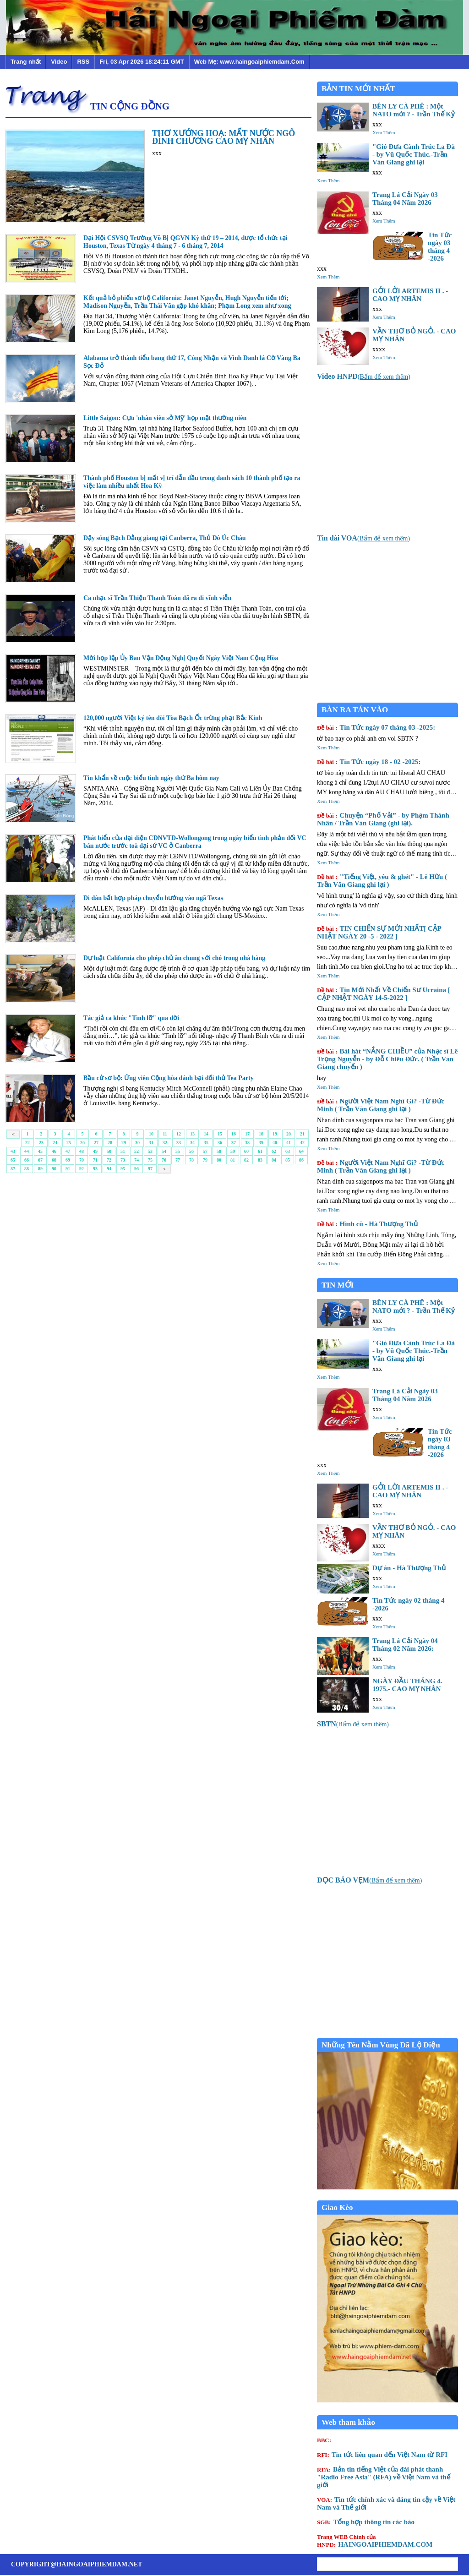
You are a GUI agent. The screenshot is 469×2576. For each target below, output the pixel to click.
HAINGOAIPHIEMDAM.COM (374, 2540)
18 (261, 1133)
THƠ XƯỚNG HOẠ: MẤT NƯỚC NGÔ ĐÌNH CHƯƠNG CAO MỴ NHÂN (223, 137)
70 (81, 1159)
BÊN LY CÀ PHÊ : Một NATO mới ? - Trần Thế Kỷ (413, 110)
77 (177, 1159)
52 (136, 1151)
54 (164, 1151)
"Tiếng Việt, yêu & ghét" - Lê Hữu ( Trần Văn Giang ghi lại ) (382, 880)
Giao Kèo (337, 2207)
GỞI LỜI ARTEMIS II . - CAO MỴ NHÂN (410, 294)
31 (151, 1142)
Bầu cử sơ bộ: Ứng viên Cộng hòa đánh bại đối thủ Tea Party (168, 1078)
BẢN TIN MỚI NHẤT (358, 88)
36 (220, 1142)
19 (275, 1133)
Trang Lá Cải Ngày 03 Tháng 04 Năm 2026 (405, 198)
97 (150, 1168)
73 (122, 1159)
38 (247, 1142)
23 (41, 1142)
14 (206, 1133)
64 (301, 1151)
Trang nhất (26, 61)
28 (110, 1142)
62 (274, 1151)
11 (165, 1133)
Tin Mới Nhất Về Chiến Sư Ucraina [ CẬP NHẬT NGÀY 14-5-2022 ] (383, 993)
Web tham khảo (348, 2422)
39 (261, 1142)
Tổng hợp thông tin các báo (365, 2522)
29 (123, 1142)
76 (164, 1159)
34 (192, 1142)
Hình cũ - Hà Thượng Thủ (367, 1224)
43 (13, 1151)
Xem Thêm (383, 132)
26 (82, 1142)
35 (206, 1142)
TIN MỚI (338, 1285)
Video (59, 61)
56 (191, 1151)
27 (96, 1142)
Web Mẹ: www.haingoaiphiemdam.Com (249, 61)
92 (81, 1168)
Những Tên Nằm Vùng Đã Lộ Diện (381, 2045)
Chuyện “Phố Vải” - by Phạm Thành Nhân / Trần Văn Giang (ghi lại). (383, 819)
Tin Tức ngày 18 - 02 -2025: (369, 761)
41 (288, 1142)
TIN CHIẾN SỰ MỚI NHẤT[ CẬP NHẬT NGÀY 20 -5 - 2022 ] (379, 932)
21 (302, 1133)
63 (287, 1151)
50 (109, 1151)
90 (54, 1168)
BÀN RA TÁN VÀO (355, 709)
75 (150, 1159)
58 (219, 1151)
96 (136, 1168)
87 (13, 1168)
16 (233, 1133)
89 (40, 1168)
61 (260, 1151)
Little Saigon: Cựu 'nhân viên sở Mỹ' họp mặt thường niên (164, 418)
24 (55, 1142)
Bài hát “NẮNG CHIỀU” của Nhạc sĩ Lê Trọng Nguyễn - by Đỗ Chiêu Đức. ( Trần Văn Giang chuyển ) (387, 1059)
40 (275, 1142)
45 (40, 1151)
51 (122, 1151)
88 (26, 1168)
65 (13, 1159)
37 (233, 1142)
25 (68, 1142)
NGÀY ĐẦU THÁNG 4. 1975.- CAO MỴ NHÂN (407, 1684)
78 (191, 1159)
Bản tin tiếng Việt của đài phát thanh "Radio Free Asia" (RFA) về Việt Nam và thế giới (383, 2477)
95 (122, 1168)
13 (192, 1133)
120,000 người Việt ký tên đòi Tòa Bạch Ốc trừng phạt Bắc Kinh (172, 718)
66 (26, 1159)
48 (81, 1151)
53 (150, 1151)
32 (165, 1142)
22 (27, 1142)
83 (260, 1159)
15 (220, 1133)
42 (302, 1142)
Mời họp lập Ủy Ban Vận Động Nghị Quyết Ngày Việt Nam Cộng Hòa (180, 658)
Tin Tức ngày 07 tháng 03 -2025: (376, 727)
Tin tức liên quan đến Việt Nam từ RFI (382, 2454)
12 (178, 1133)
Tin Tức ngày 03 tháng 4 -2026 (440, 246)
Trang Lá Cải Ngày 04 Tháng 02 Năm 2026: (405, 1644)
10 (151, 1133)
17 (247, 1133)
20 (288, 1133)
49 (95, 1151)
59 (232, 1151)
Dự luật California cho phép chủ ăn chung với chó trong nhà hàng (174, 958)
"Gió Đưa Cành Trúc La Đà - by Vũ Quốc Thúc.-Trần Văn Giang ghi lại (413, 154)
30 (137, 1142)
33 (178, 1142)
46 (54, 1151)
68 (54, 1159)
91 (67, 1168)
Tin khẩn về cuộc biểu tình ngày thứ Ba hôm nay (151, 778)
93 (95, 1168)
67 (40, 1159)
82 (246, 1159)
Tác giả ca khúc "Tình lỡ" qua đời (131, 1018)
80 (219, 1159)
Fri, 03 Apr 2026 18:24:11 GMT (141, 61)
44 (26, 1151)
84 (274, 1159)
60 (246, 1151)
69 (67, 1159)
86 (301, 1159)
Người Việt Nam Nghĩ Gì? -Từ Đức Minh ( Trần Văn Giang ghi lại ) (380, 1105)
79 (205, 1159)
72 (109, 1159)
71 (95, 1159)
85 (287, 1159)
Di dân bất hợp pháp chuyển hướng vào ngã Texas (153, 898)
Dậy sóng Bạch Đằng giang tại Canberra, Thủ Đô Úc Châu (164, 538)
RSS (83, 61)
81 (232, 1159)
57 (205, 1151)
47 (67, 1151)
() (363, 376)
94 (109, 1168)
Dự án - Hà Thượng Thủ (409, 1568)
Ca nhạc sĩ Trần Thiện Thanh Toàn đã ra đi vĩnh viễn (157, 598)
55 (177, 1151)
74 (136, 1159)
